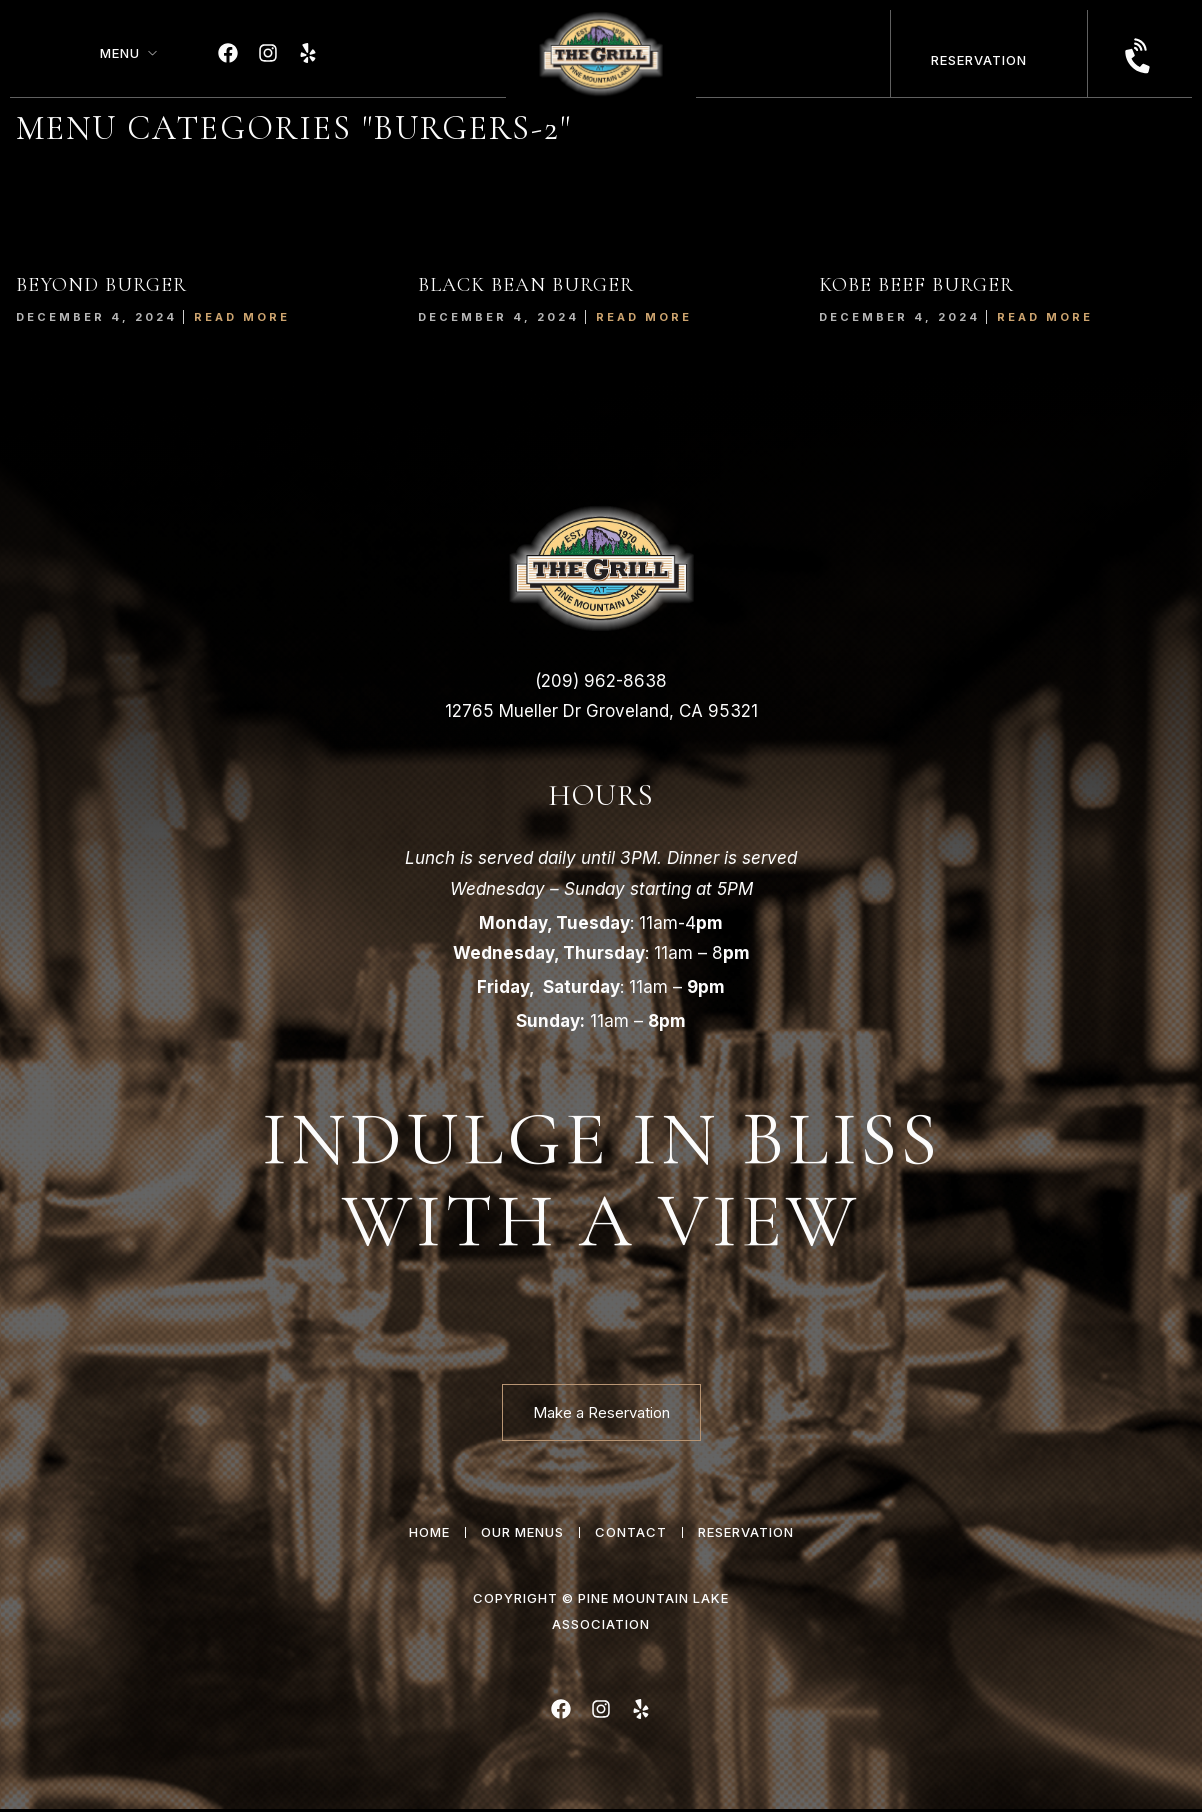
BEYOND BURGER (101, 285)
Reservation (979, 60)
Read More (242, 317)
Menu (120, 53)
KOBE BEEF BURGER (916, 285)
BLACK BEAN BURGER (526, 285)
